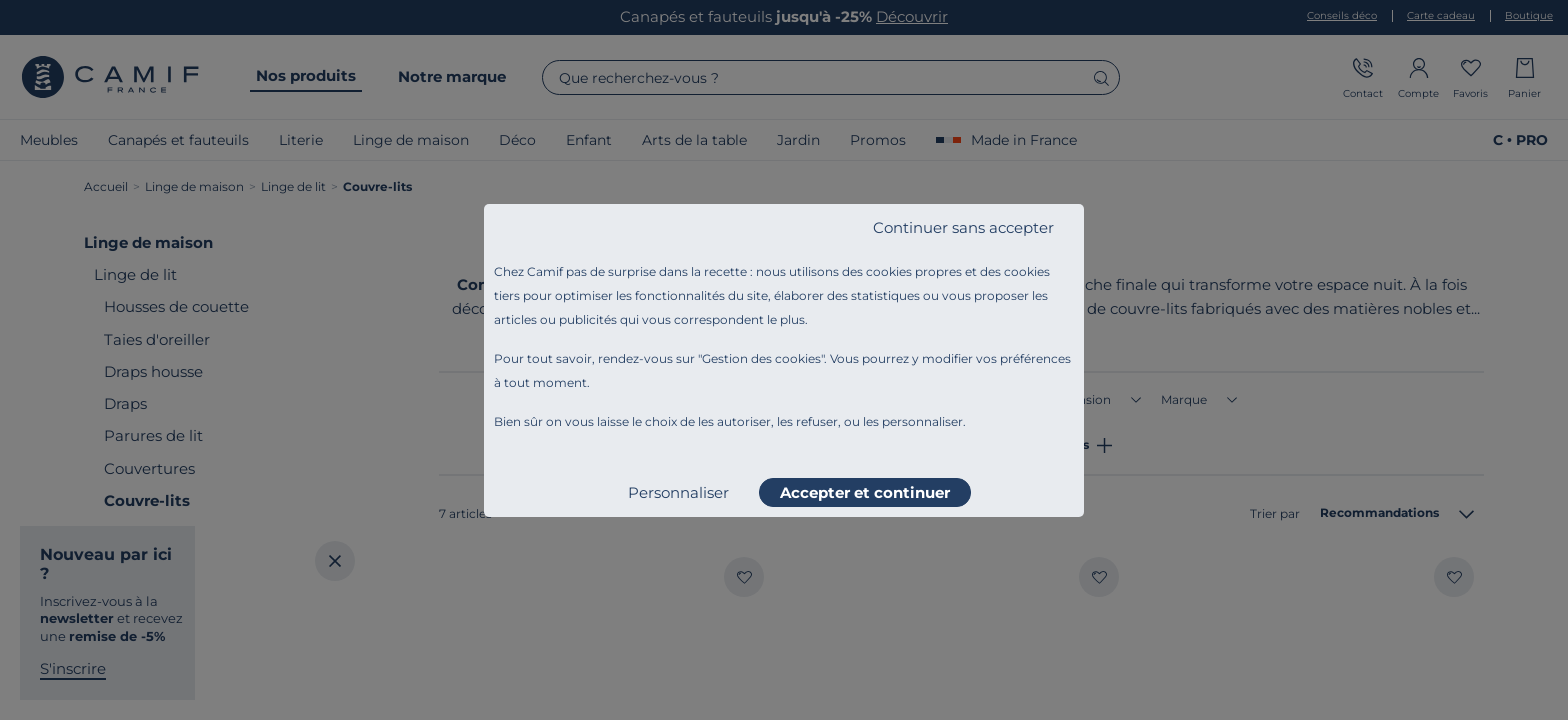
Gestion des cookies (761, 358)
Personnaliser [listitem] (678, 492)
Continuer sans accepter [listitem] (963, 227)
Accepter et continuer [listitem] (865, 492)
